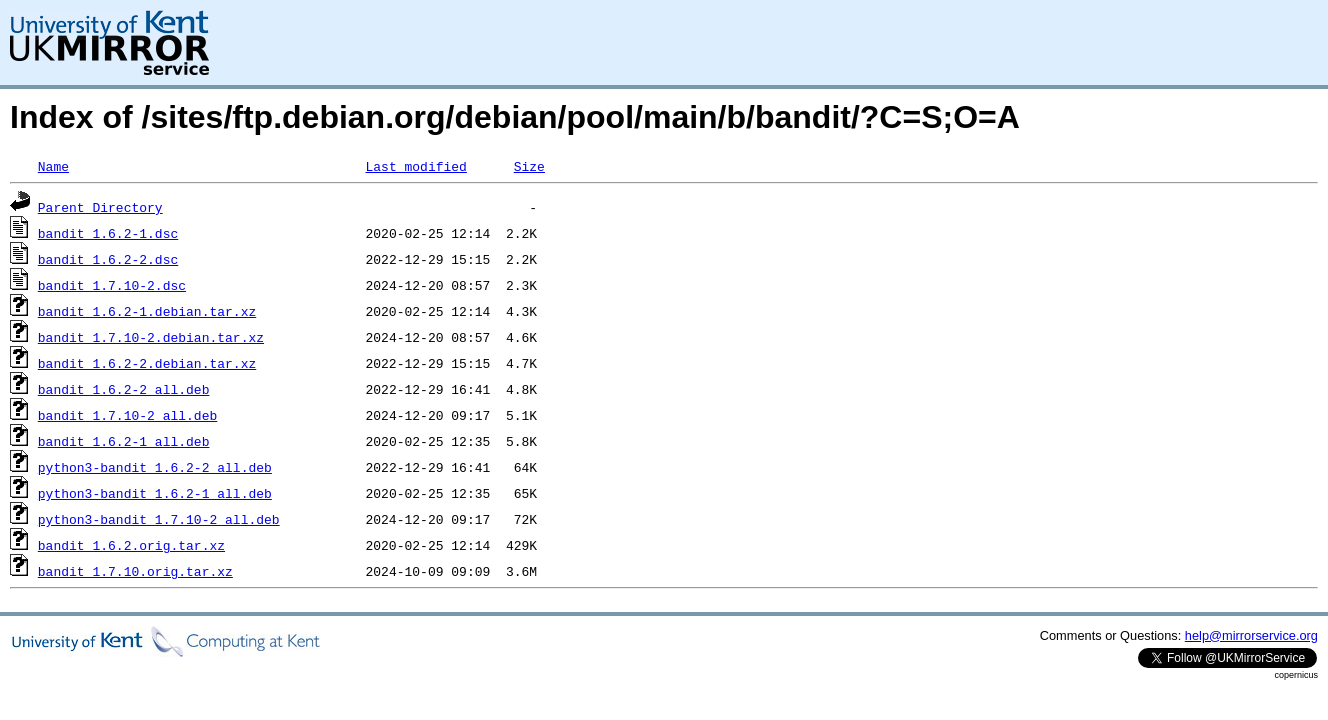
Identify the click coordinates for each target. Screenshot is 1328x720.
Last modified (415, 166)
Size (529, 166)
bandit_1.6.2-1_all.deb (124, 441)
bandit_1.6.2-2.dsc (108, 259)
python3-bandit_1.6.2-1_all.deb (155, 493)
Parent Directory (100, 207)
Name (53, 166)
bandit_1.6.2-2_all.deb (124, 389)
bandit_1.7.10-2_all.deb (127, 415)
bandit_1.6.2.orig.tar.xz (131, 545)
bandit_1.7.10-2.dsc (112, 285)
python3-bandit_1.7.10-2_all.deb (159, 519)
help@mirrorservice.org (1251, 635)
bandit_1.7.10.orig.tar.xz (135, 571)
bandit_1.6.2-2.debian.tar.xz (147, 363)
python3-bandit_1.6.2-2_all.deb (155, 467)
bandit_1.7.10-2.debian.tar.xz (151, 337)
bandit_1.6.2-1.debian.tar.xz (147, 311)
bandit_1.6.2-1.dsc (108, 233)
